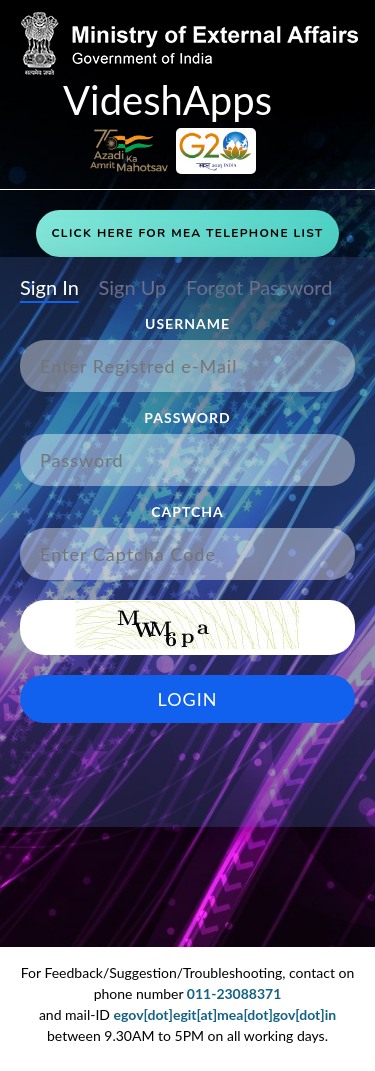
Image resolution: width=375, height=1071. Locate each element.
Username (187, 323)
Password (187, 417)
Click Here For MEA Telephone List (187, 233)
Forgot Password (259, 288)
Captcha (187, 511)
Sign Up (132, 288)
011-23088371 (234, 993)
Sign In (49, 288)
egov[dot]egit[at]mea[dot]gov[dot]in (225, 1014)
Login (188, 699)
